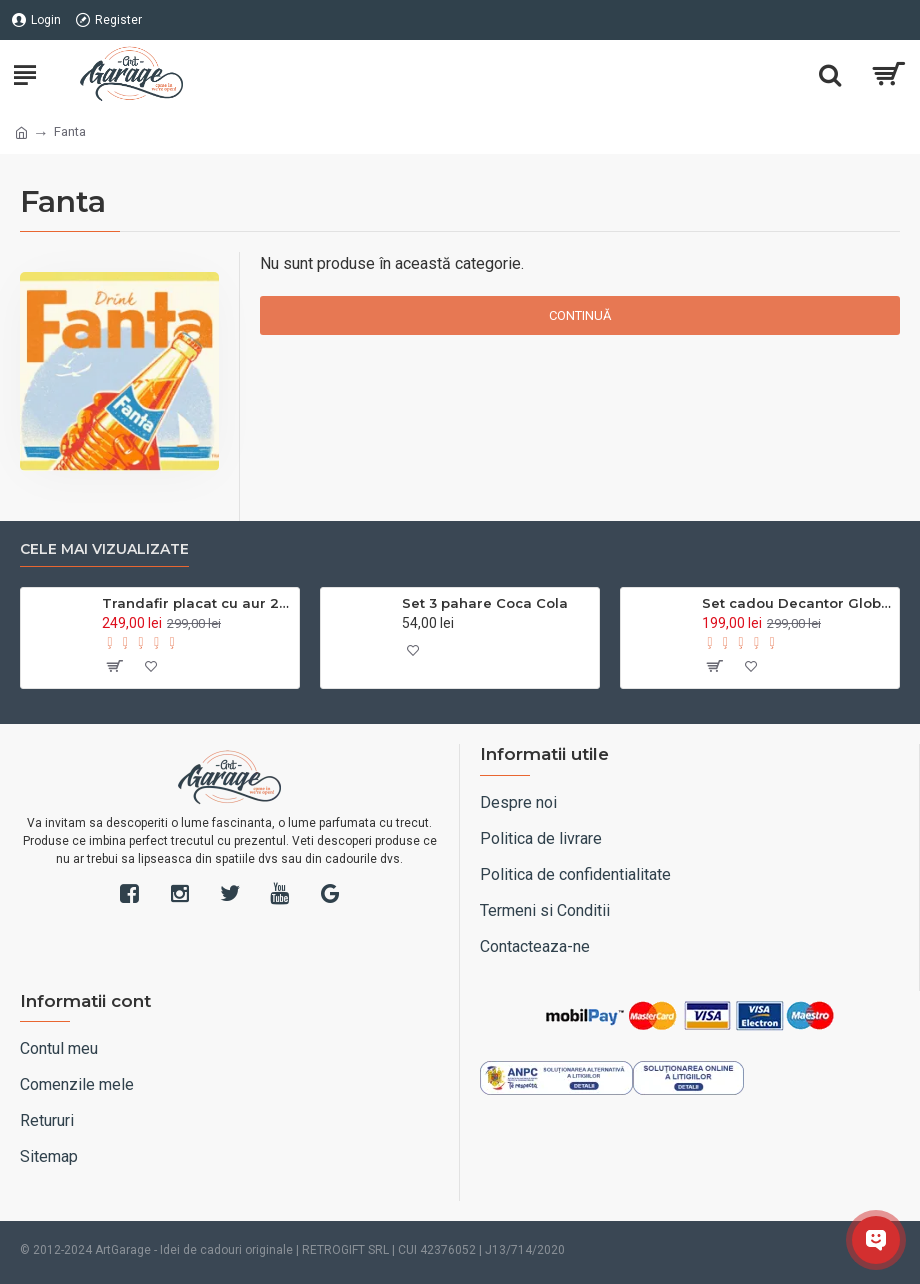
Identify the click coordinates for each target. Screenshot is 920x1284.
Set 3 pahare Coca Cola (485, 603)
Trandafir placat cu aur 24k (197, 603)
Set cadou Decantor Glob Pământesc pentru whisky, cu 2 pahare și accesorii (797, 603)
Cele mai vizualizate (104, 549)
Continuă (580, 315)
